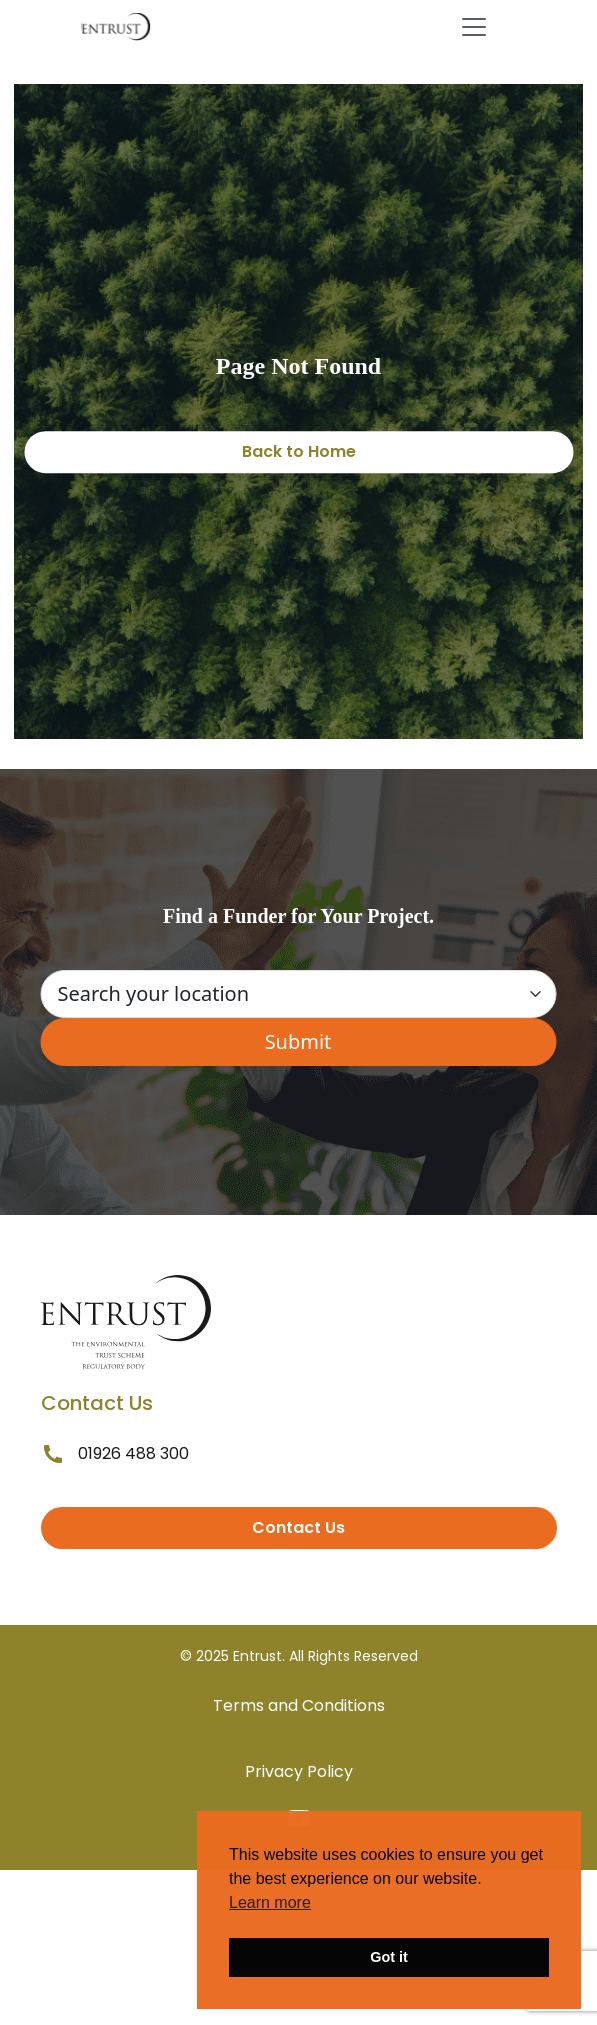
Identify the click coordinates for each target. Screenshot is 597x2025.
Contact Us (298, 1527)
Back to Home (299, 451)
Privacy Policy (299, 1771)
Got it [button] (389, 1957)
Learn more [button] (270, 1902)
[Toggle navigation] (474, 27)
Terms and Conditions (299, 1705)
